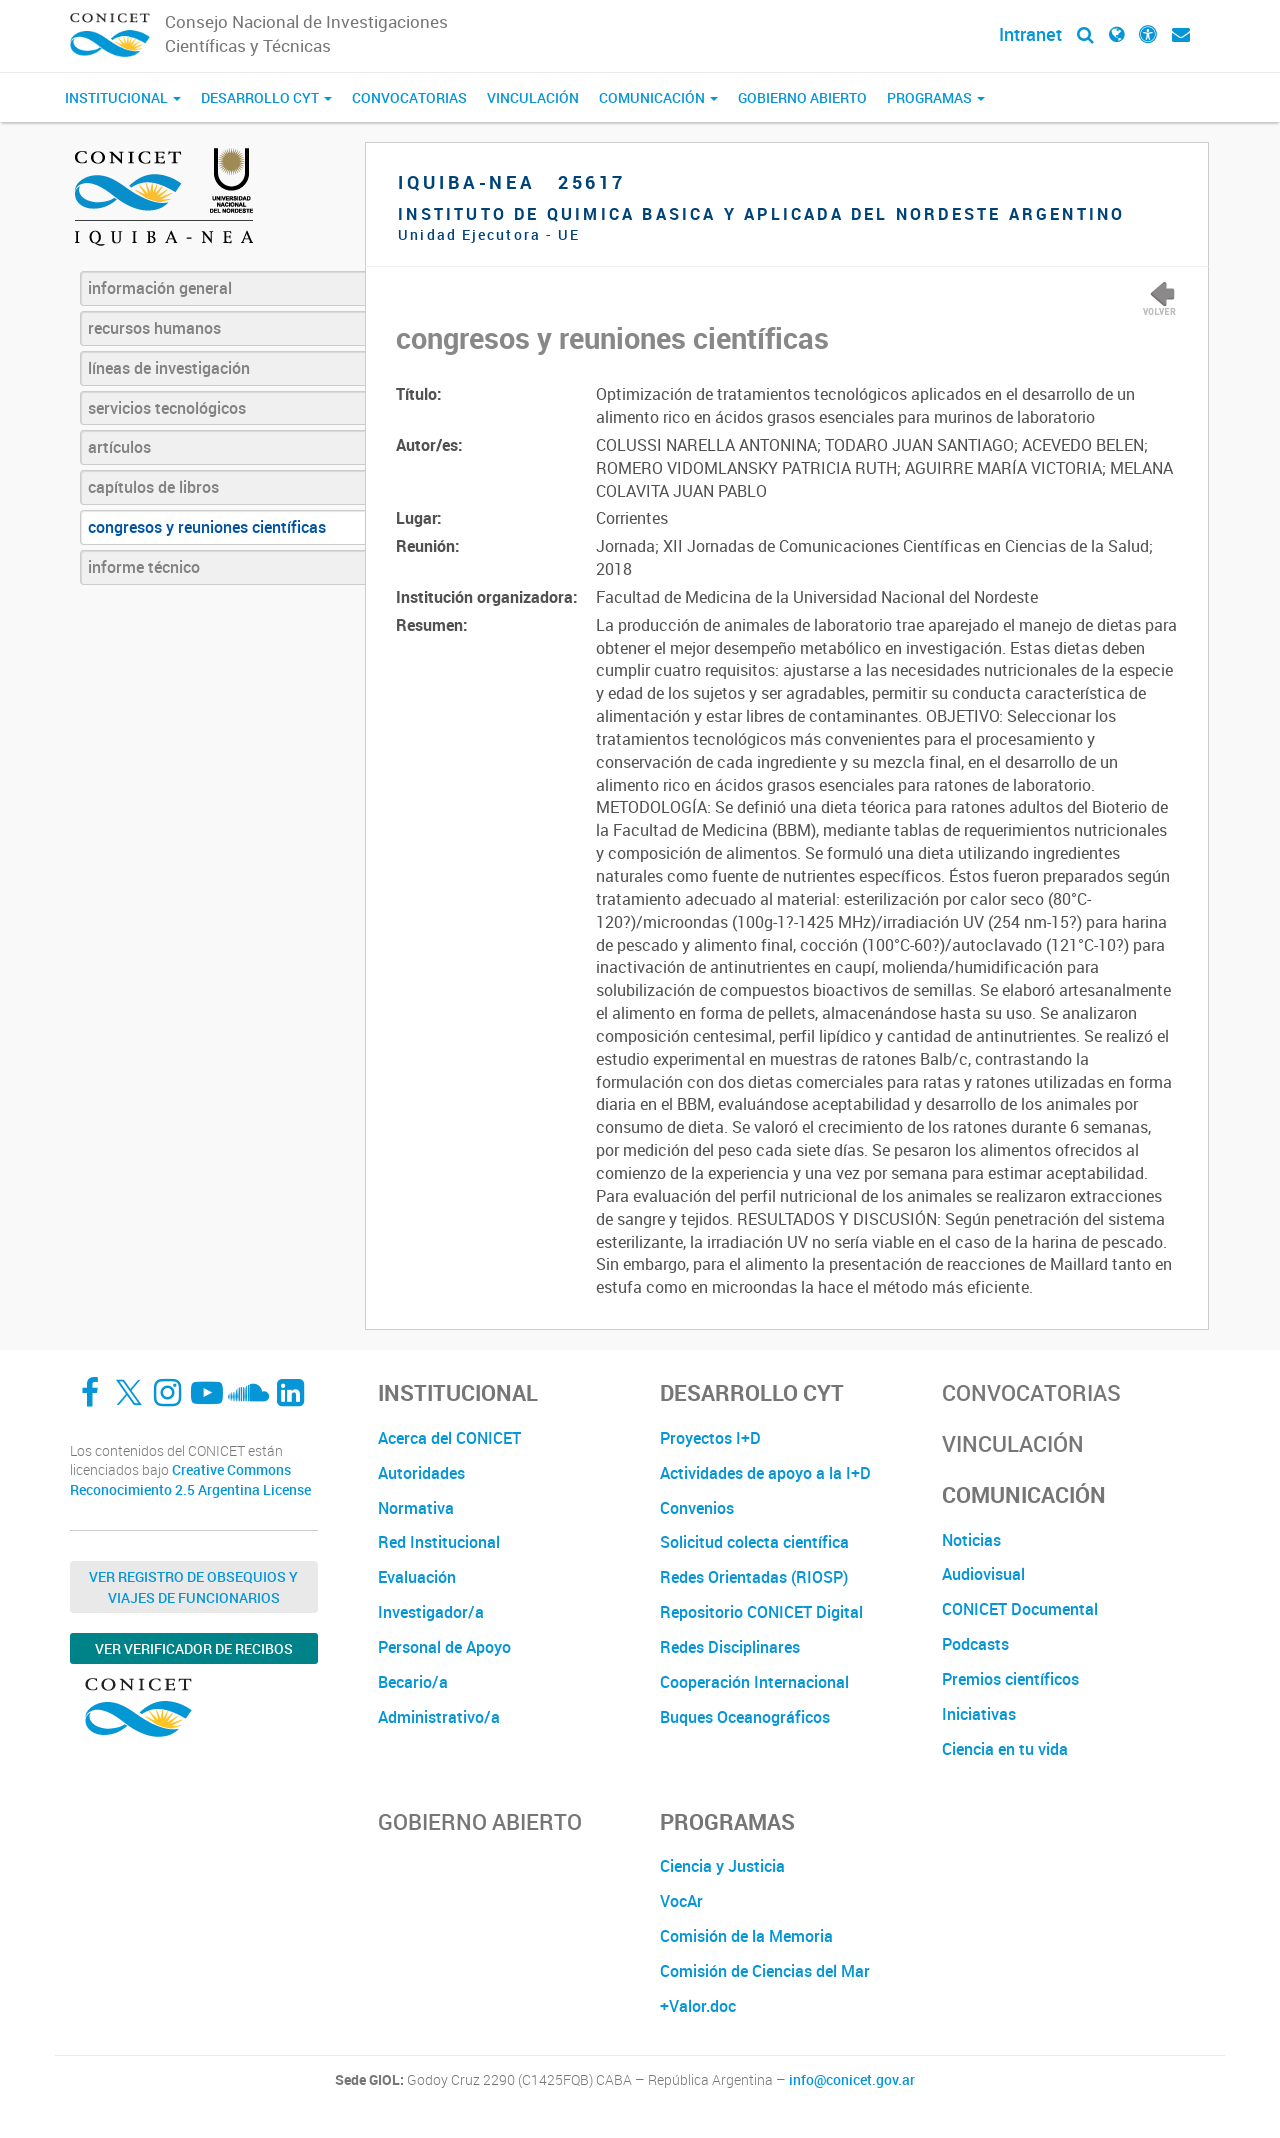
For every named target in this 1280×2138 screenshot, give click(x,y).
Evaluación (417, 1577)
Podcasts (975, 1644)
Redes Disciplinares (730, 1647)
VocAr (681, 1901)
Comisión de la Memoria (746, 1936)
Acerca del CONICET (449, 1438)
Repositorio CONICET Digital (761, 1612)
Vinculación (533, 97)
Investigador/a (431, 1612)
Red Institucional (439, 1542)
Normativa (416, 1508)
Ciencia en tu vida (1005, 1749)
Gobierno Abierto (802, 97)
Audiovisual (983, 1574)
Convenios (697, 1508)
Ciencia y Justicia (722, 1866)
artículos (119, 447)
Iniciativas (979, 1714)
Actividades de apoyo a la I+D (765, 1473)
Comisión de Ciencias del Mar (765, 1971)
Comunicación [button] (658, 97)
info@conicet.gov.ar (852, 2080)
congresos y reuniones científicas (207, 527)
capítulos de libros (153, 487)
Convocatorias (409, 97)
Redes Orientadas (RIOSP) (754, 1577)
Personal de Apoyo (444, 1647)
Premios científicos (1010, 1679)
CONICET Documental (1020, 1609)
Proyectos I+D (710, 1438)
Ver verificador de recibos (194, 1648)
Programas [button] (936, 97)
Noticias (971, 1540)
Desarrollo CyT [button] (266, 97)
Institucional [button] (123, 97)
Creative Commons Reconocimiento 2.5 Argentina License (190, 1479)
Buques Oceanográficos (745, 1717)
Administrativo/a (439, 1717)
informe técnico (144, 567)
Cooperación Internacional (754, 1682)
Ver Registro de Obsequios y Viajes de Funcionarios (193, 1587)
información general (160, 288)
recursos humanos (154, 328)
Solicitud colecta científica (754, 1542)
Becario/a (413, 1682)
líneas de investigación (169, 368)
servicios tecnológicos (167, 408)
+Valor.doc (698, 2006)
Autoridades (421, 1473)
